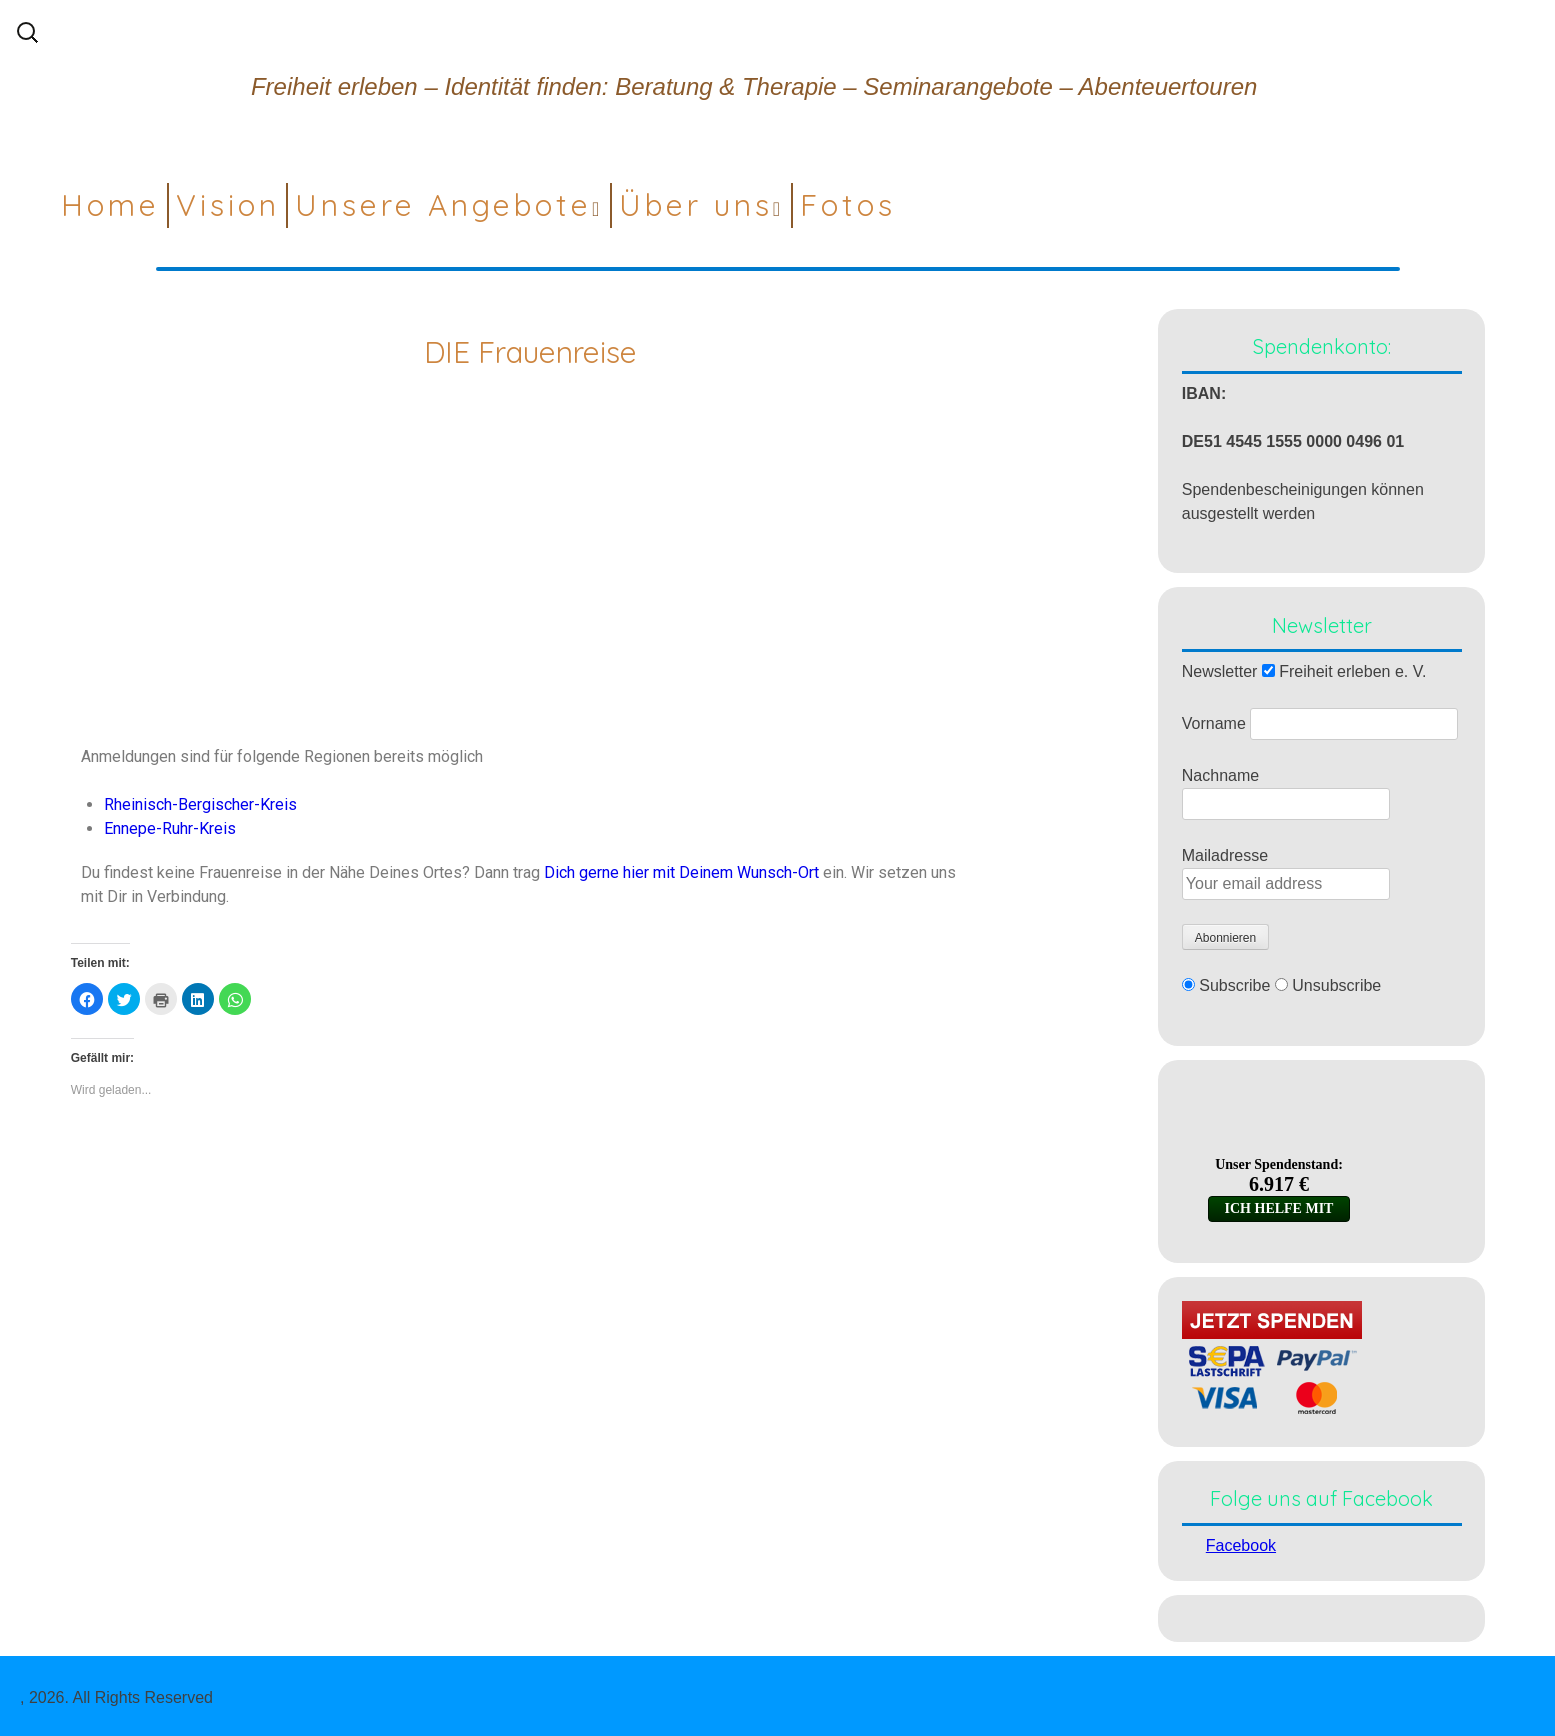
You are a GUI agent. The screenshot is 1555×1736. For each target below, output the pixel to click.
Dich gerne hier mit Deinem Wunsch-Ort (683, 872)
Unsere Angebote (443, 205)
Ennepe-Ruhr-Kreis (170, 828)
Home (110, 205)
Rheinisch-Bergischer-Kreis (200, 804)
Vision (228, 205)
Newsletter (1220, 671)
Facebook (1241, 1545)
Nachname (1220, 775)
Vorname (1214, 723)
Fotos (848, 205)
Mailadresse (1225, 855)
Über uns (696, 205)
